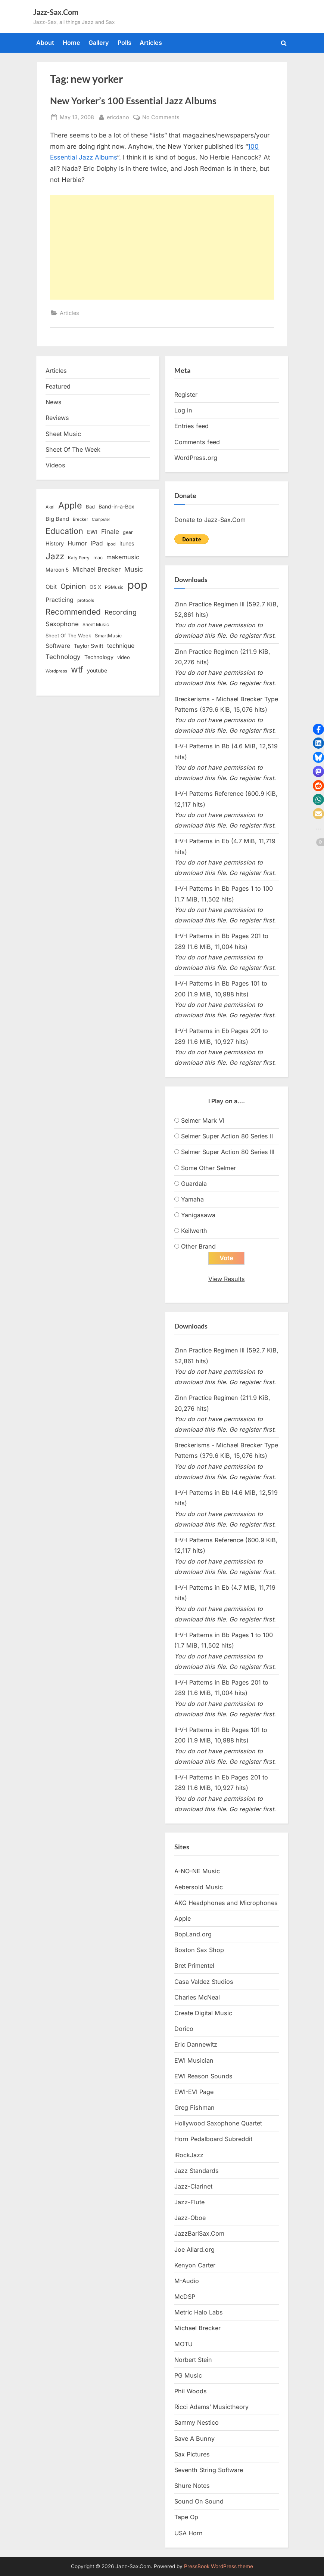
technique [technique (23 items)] (120, 645)
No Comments (161, 117)
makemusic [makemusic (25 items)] (122, 557)
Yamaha (192, 1199)
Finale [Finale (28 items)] (110, 531)
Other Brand (198, 1246)
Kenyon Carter (194, 2265)
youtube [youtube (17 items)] (97, 670)
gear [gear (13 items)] (128, 532)
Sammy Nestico (196, 2423)
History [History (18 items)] (55, 543)
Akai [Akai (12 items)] (50, 507)
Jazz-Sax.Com (55, 11)
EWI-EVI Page (194, 2092)
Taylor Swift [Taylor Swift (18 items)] (88, 646)
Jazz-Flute (189, 2202)
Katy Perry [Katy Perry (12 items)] (79, 557)
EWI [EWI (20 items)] (92, 532)
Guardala (194, 1183)
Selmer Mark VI (202, 1120)
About (45, 42)
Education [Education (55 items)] (64, 531)
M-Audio (186, 2281)
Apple (182, 1919)
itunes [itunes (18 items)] (126, 543)
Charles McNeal (197, 1997)
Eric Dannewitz (195, 2044)
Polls (124, 42)
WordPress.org (195, 457)
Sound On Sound (199, 2501)
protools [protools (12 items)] (85, 600)
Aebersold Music (198, 1887)
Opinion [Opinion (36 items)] (73, 586)
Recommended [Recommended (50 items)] (73, 611)
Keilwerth (194, 1230)
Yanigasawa (198, 1215)
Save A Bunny (194, 2438)
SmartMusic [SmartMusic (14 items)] (108, 635)
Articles (151, 42)
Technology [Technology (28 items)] (63, 657)
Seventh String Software (208, 2470)
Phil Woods (190, 2391)
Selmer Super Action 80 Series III (227, 1152)
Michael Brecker (197, 2328)
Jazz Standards (196, 2170)
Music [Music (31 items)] (133, 569)
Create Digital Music (203, 2013)
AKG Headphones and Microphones (226, 1903)
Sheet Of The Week (73, 449)
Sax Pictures (192, 2454)
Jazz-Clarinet (193, 2186)
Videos (55, 465)
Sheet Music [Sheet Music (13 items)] (95, 624)
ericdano (118, 116)
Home (71, 42)
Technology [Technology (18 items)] (98, 657)
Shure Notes (192, 2486)
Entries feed (191, 426)
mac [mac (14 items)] (98, 557)
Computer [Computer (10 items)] (101, 519)
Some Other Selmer (208, 1168)
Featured (58, 386)
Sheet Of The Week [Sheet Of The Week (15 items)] (68, 635)
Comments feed (197, 442)
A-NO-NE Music (197, 1871)
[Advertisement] (162, 247)
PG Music (188, 2375)
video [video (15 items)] (123, 657)
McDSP (184, 2297)
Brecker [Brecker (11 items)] (80, 519)
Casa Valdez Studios (203, 1981)
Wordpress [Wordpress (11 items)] (56, 671)
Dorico (183, 2029)
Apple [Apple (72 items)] (70, 505)
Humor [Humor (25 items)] (77, 543)
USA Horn (188, 2533)
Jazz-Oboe (190, 2218)
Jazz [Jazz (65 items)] (55, 556)
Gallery (98, 42)
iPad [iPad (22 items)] (97, 543)
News (54, 402)
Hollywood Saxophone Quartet (218, 2123)
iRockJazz (188, 2155)
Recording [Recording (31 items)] (121, 612)
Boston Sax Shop (199, 1950)
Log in (183, 410)
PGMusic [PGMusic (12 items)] (114, 587)
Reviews (57, 417)
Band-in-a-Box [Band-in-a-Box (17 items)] (116, 506)
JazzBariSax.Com (199, 2234)
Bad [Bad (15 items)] (90, 507)
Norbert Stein (193, 2359)
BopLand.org (193, 1934)
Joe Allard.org (194, 2249)
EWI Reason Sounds (203, 2076)
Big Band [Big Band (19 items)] (57, 519)
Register (185, 394)
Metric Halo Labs (198, 2312)
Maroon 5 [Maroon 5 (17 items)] (57, 569)
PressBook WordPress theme (218, 2566)
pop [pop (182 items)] (137, 584)
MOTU (183, 2344)
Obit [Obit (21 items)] (51, 586)
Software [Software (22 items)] (58, 645)
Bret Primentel (194, 1966)
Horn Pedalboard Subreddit (213, 2139)
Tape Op (186, 2517)
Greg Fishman (194, 2108)
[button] (318, 729)
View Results (226, 1279)
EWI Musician (194, 2060)
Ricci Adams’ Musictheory (211, 2407)
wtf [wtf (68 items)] (77, 669)
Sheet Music (63, 433)
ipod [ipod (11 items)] (111, 544)
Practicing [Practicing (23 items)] (60, 599)
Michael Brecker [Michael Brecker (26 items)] (96, 569)
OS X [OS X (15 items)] (95, 587)
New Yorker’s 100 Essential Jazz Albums (133, 100)
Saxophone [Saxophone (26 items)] (62, 624)
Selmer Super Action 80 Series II (227, 1136)
